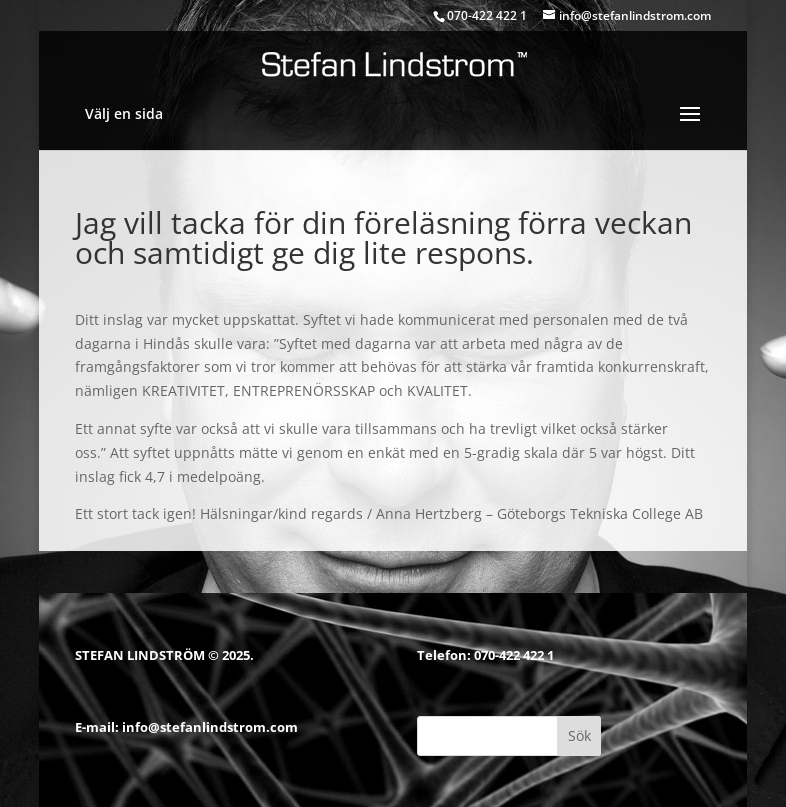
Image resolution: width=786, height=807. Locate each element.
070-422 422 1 (514, 655)
